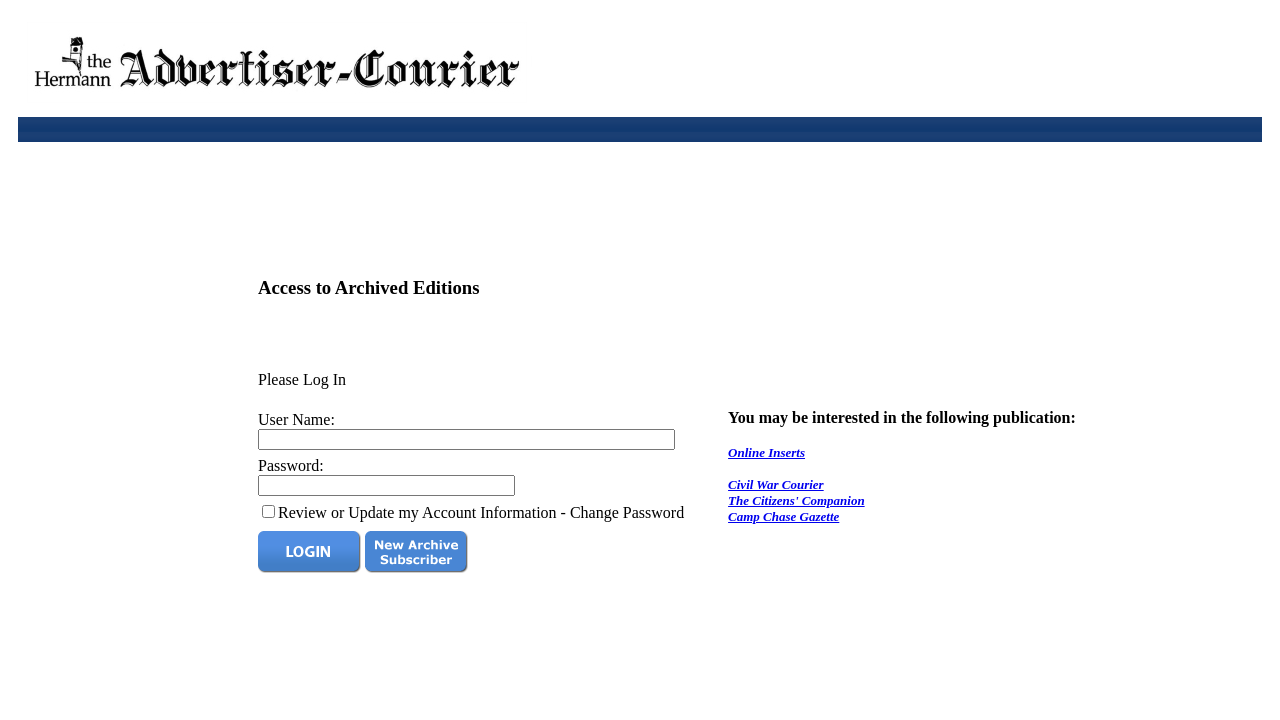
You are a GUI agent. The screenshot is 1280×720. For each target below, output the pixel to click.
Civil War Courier (776, 484)
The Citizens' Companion (796, 500)
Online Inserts (766, 452)
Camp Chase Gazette (783, 516)
